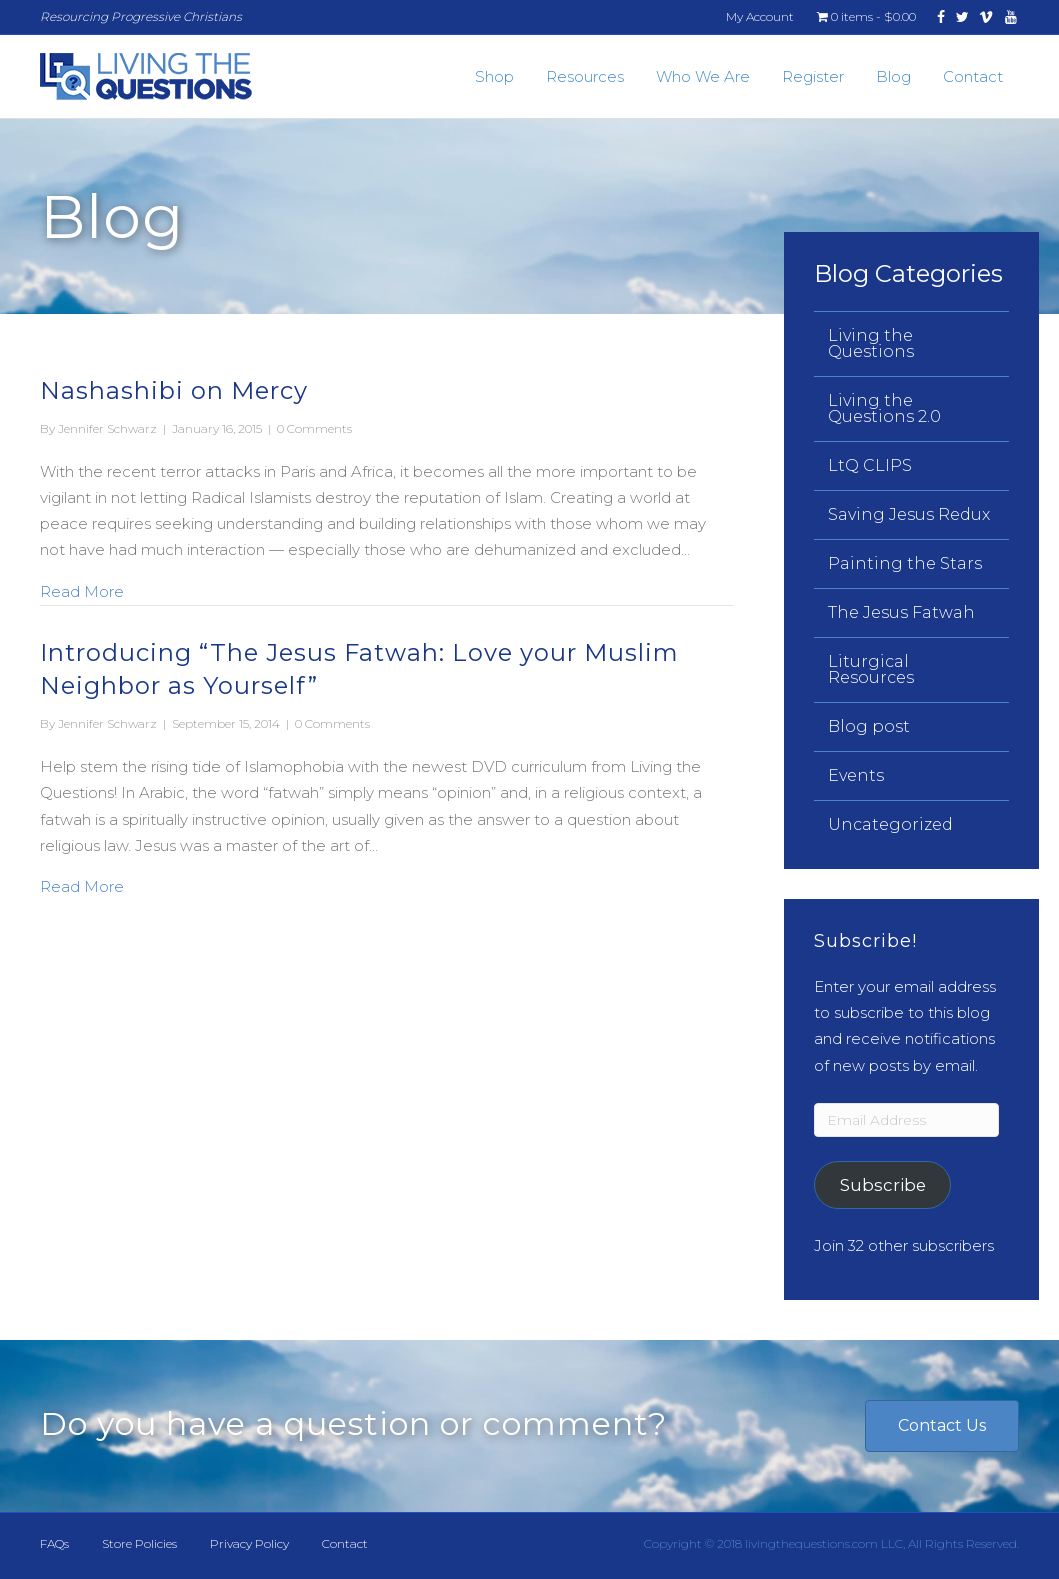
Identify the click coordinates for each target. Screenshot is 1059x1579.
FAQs (54, 1543)
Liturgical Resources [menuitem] (871, 669)
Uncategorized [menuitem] (890, 824)
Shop (494, 76)
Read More (82, 590)
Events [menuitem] (856, 775)
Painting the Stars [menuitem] (905, 563)
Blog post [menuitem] (869, 726)
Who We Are (703, 76)
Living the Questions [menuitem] (871, 343)
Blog (893, 76)
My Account (760, 16)
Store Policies (139, 1543)
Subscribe (883, 1185)
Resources (585, 76)
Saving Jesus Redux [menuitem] (909, 514)
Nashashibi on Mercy (174, 390)
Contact (973, 76)
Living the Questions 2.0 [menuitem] (884, 408)
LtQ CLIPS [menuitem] (870, 465)
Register (813, 76)
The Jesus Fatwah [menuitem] (901, 612)
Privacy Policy (249, 1543)
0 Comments (314, 428)
